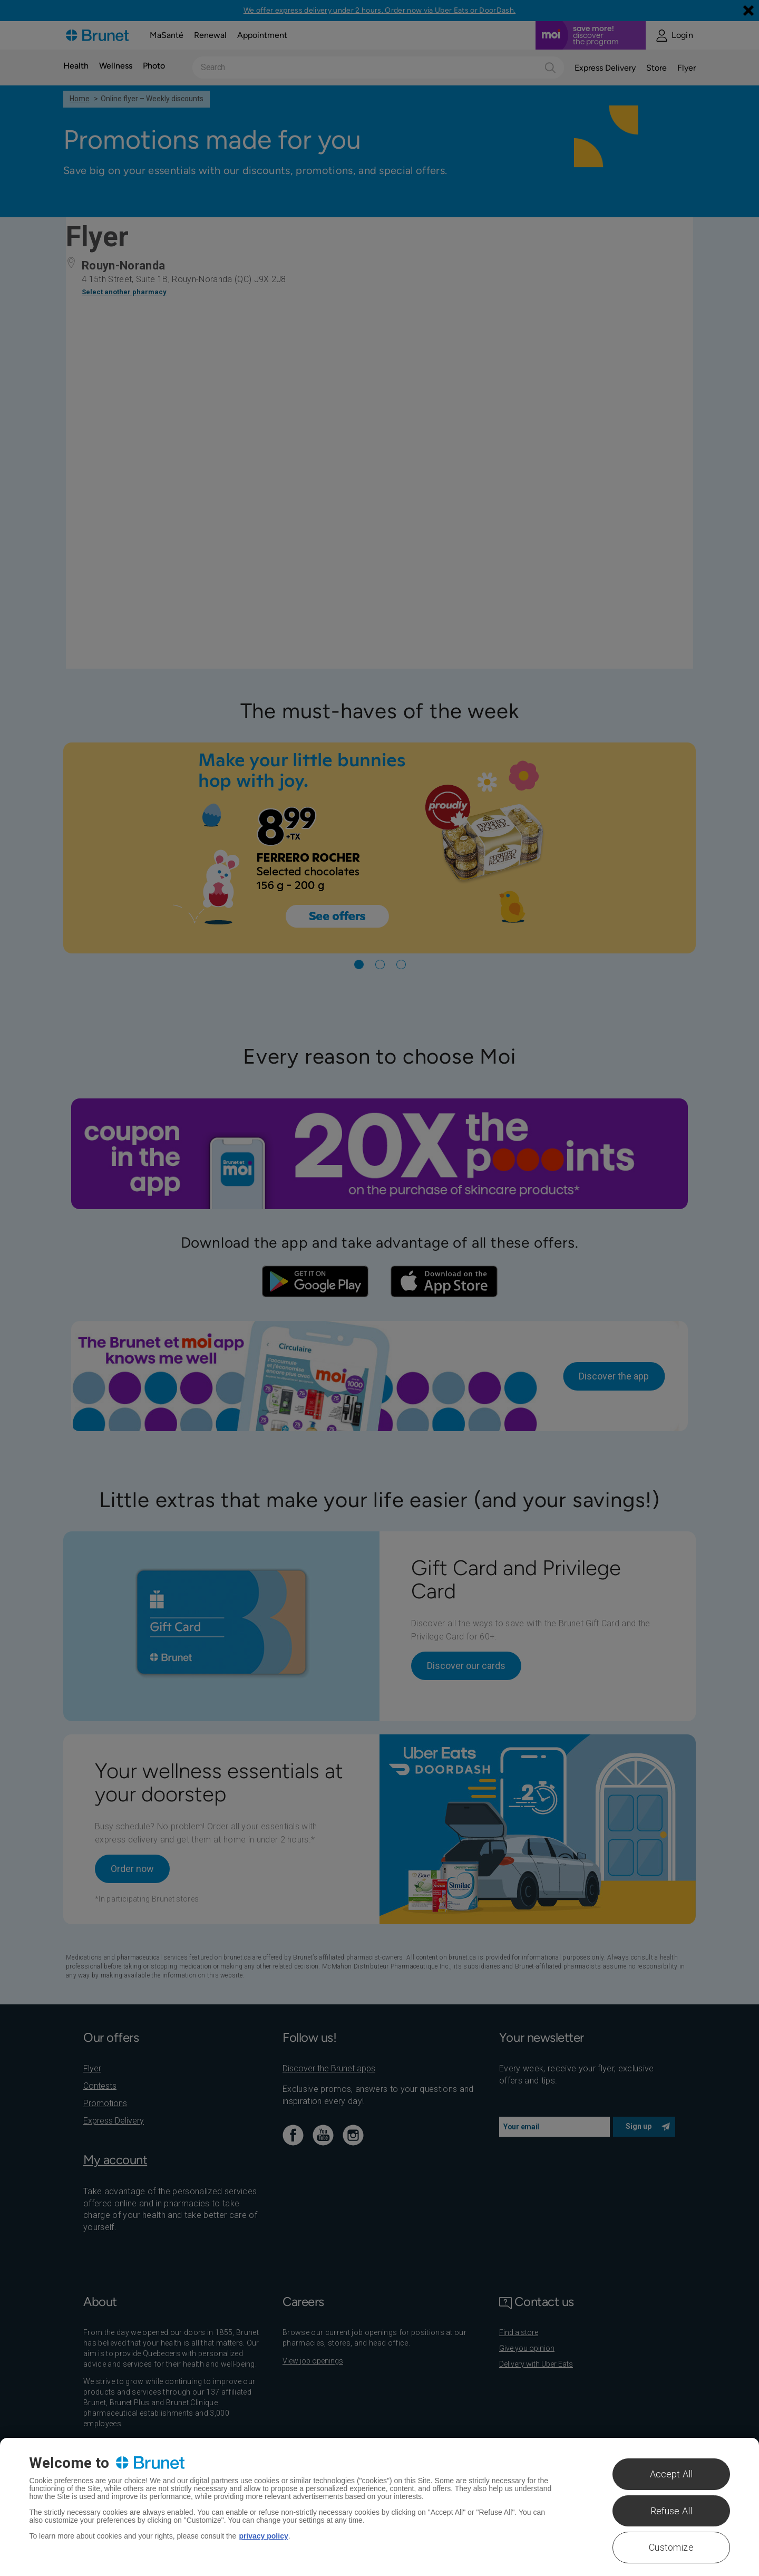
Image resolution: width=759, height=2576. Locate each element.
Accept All (671, 2473)
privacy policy (263, 2536)
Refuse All (671, 2510)
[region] (379, 2507)
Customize (671, 2547)
